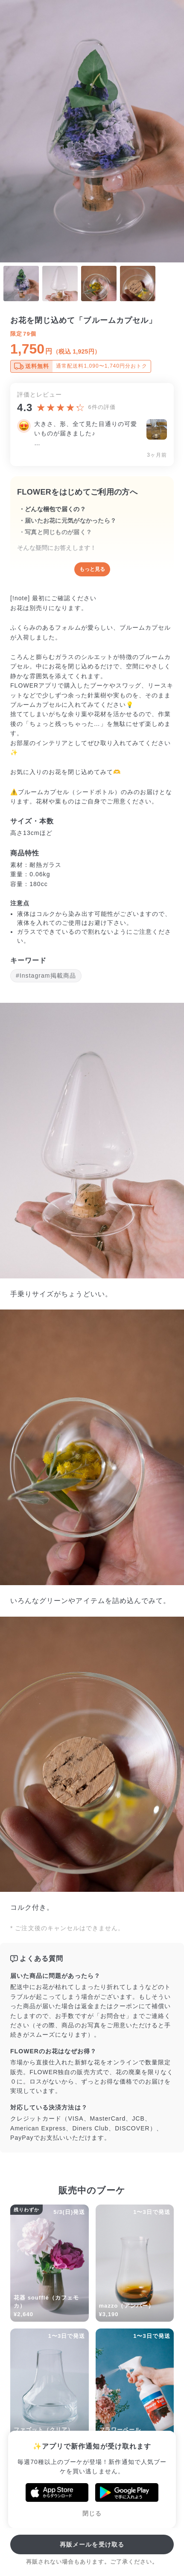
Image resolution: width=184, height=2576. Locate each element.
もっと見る (92, 569)
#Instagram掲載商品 (46, 975)
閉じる (92, 2513)
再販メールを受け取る (92, 2544)
